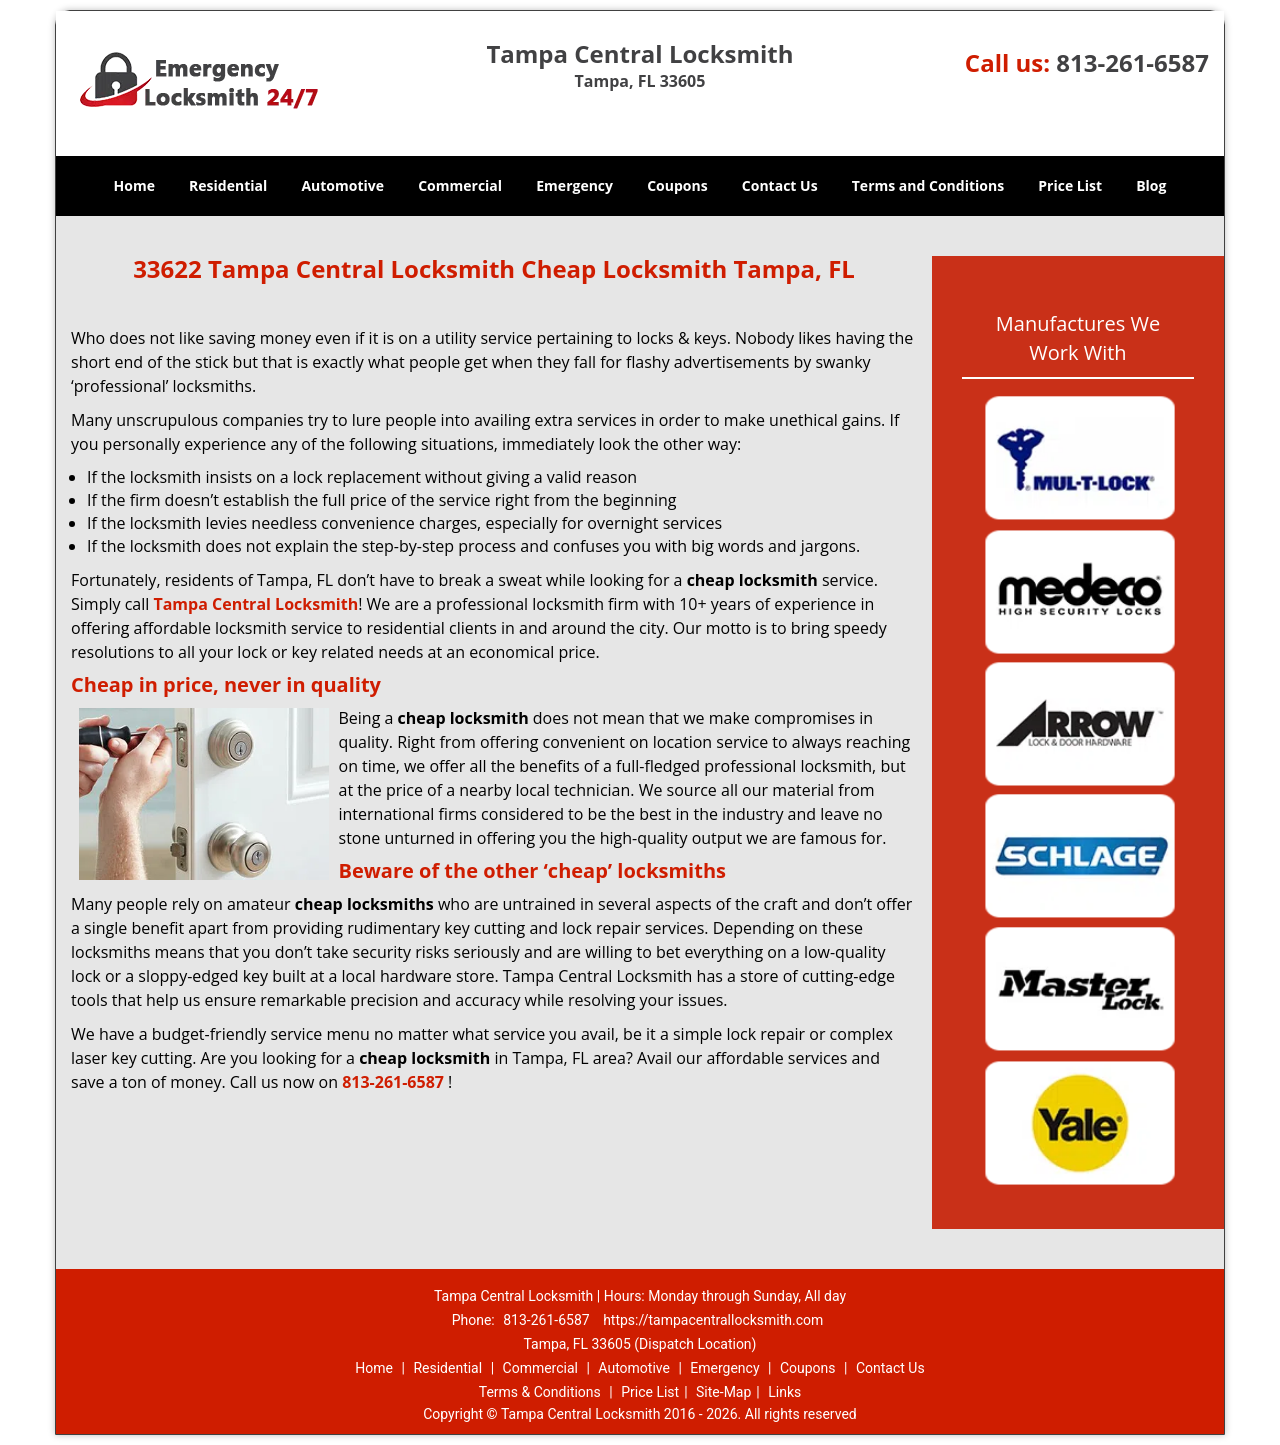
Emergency (574, 185)
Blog (1151, 185)
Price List (1070, 185)
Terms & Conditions (540, 1392)
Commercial (460, 185)
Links (784, 1392)
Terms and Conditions (928, 185)
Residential (228, 185)
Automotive (342, 185)
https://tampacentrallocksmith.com (713, 1320)
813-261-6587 (1132, 62)
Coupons (677, 185)
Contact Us (780, 185)
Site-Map (723, 1392)
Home (134, 185)
